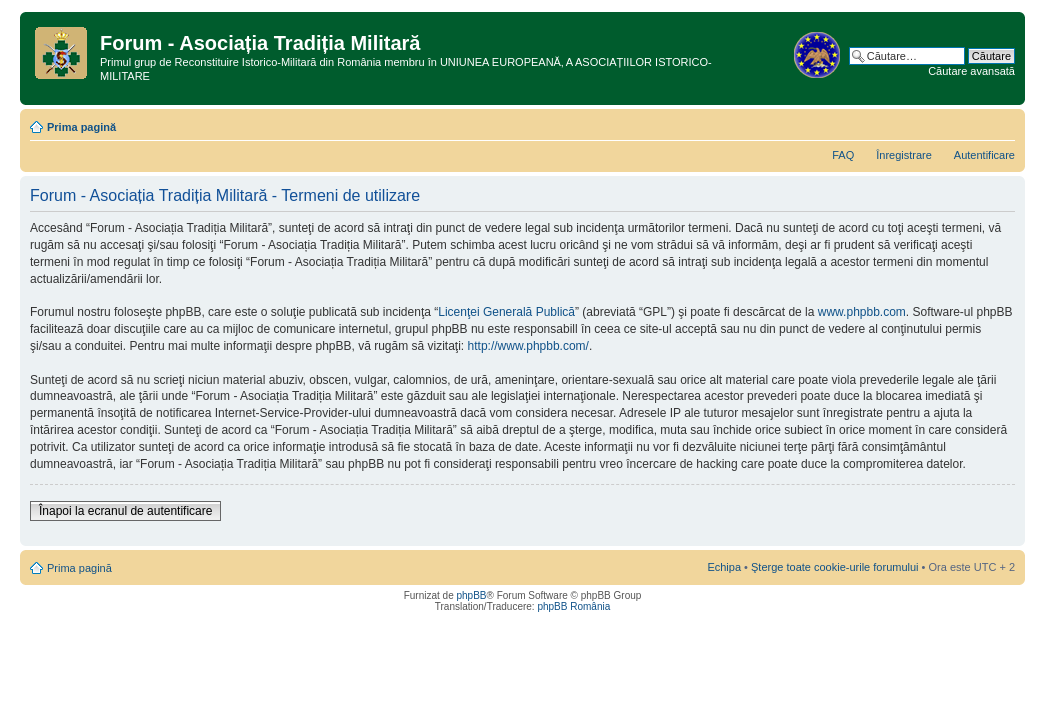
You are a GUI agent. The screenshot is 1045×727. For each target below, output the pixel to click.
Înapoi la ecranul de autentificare (125, 511)
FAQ (843, 155)
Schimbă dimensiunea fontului (1000, 123)
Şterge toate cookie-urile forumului (835, 567)
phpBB (471, 595)
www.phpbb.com (862, 312)
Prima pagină (81, 127)
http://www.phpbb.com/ (528, 346)
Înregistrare (904, 155)
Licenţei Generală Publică (506, 312)
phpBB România (573, 606)
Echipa (724, 567)
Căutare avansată (971, 71)
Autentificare (984, 155)
